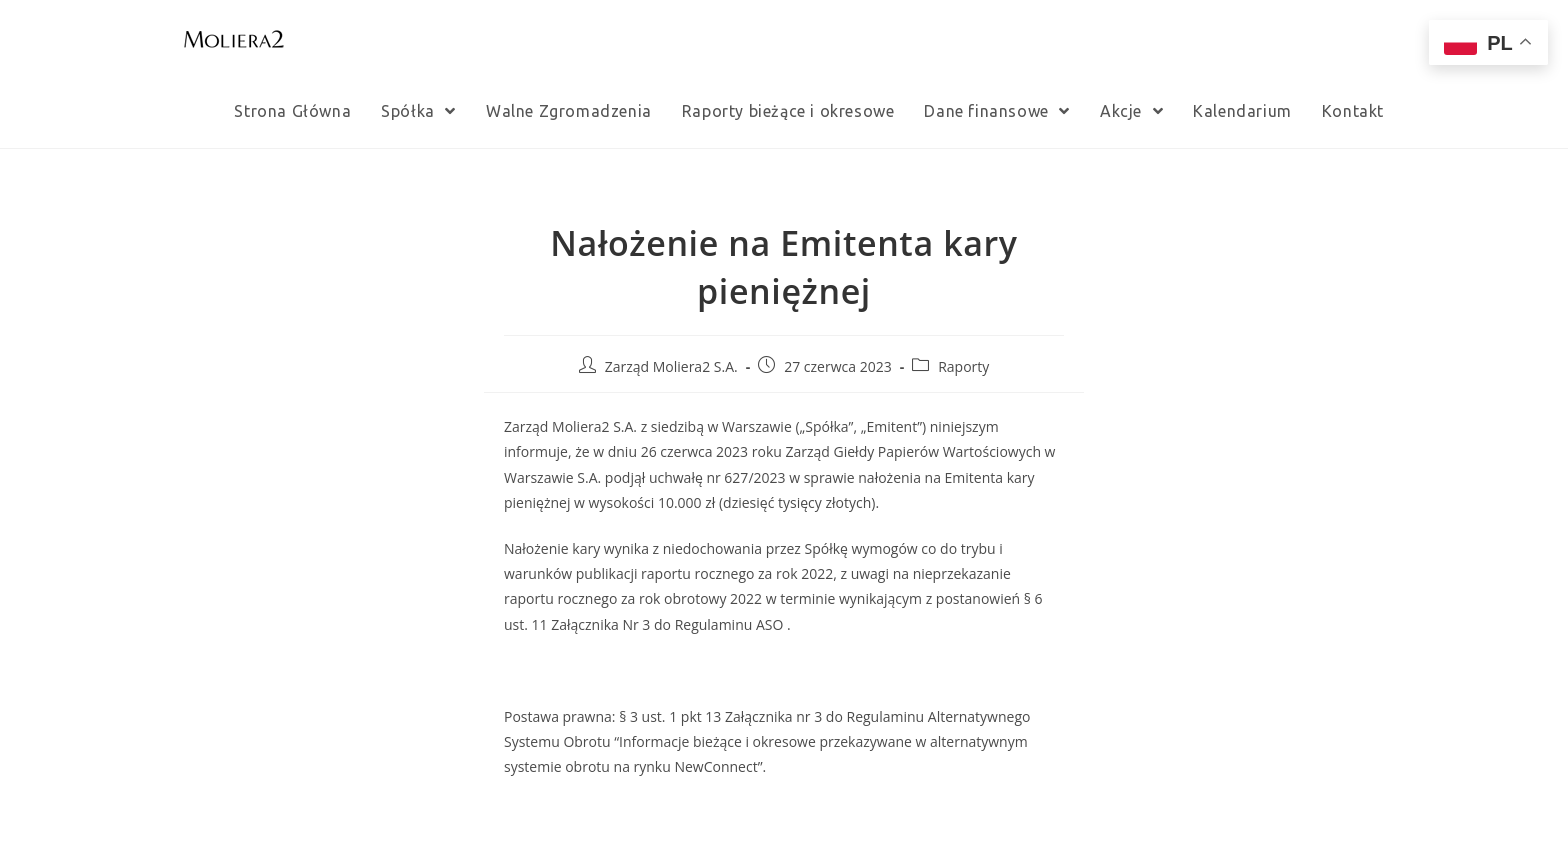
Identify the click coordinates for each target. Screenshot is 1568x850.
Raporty (963, 366)
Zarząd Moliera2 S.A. (671, 366)
